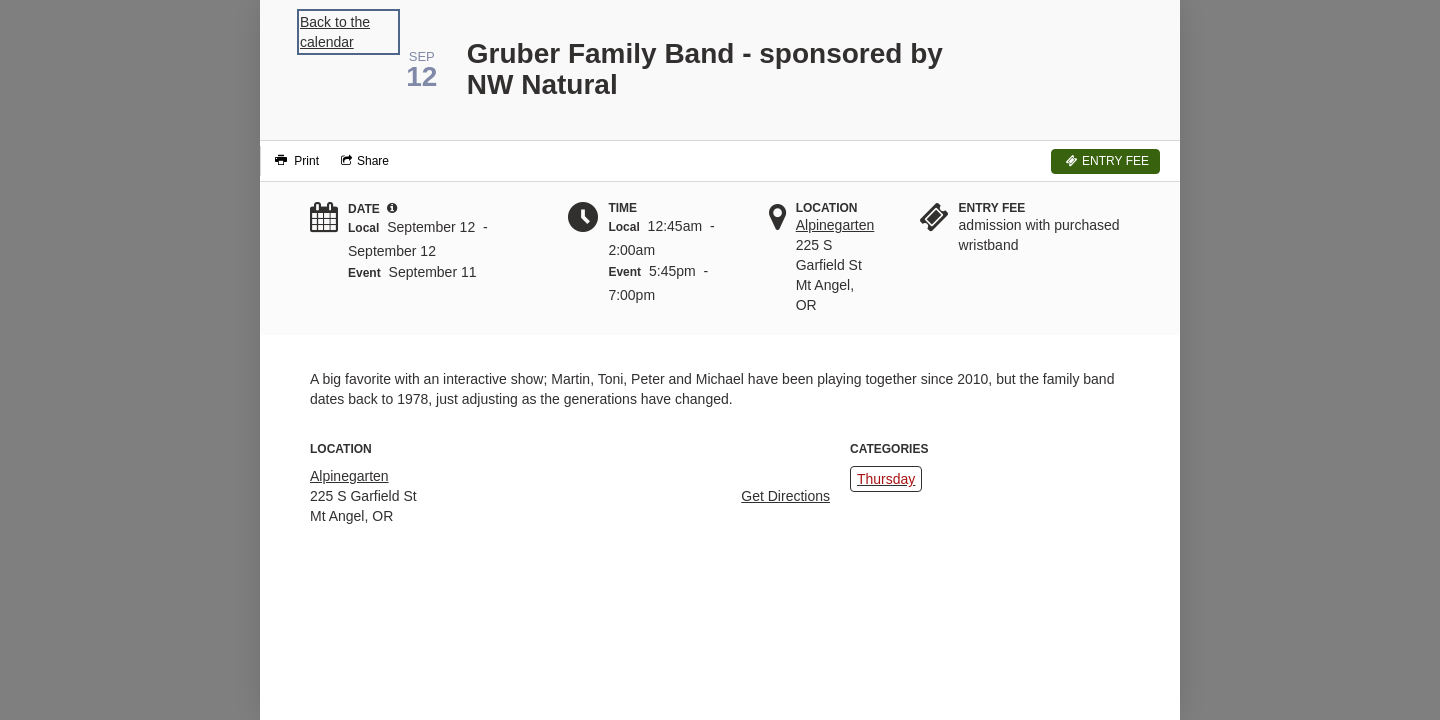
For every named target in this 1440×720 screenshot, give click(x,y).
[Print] (294, 161)
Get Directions (785, 496)
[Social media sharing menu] (363, 161)
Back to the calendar (335, 32)
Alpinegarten (835, 225)
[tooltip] (392, 208)
